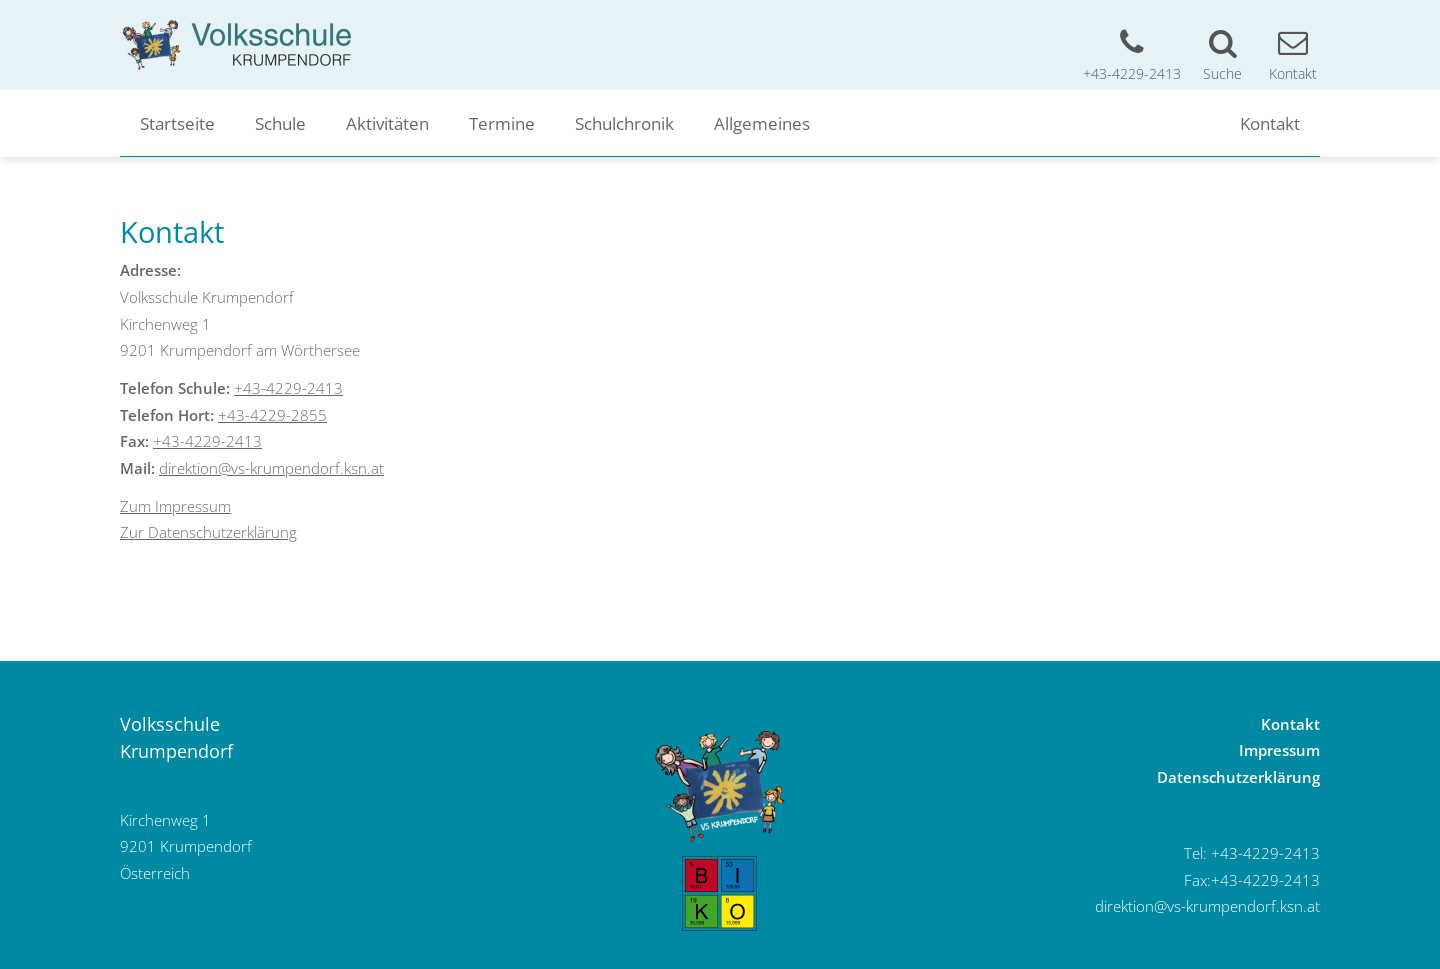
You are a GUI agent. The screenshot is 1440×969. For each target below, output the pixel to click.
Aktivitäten (387, 123)
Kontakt (1270, 123)
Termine (502, 123)
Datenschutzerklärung (1238, 777)
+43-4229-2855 (272, 415)
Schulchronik (624, 123)
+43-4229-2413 (288, 388)
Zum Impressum (175, 506)
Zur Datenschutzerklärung (208, 532)
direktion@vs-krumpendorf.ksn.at (271, 468)
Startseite (177, 123)
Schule (280, 123)
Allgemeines (762, 123)
